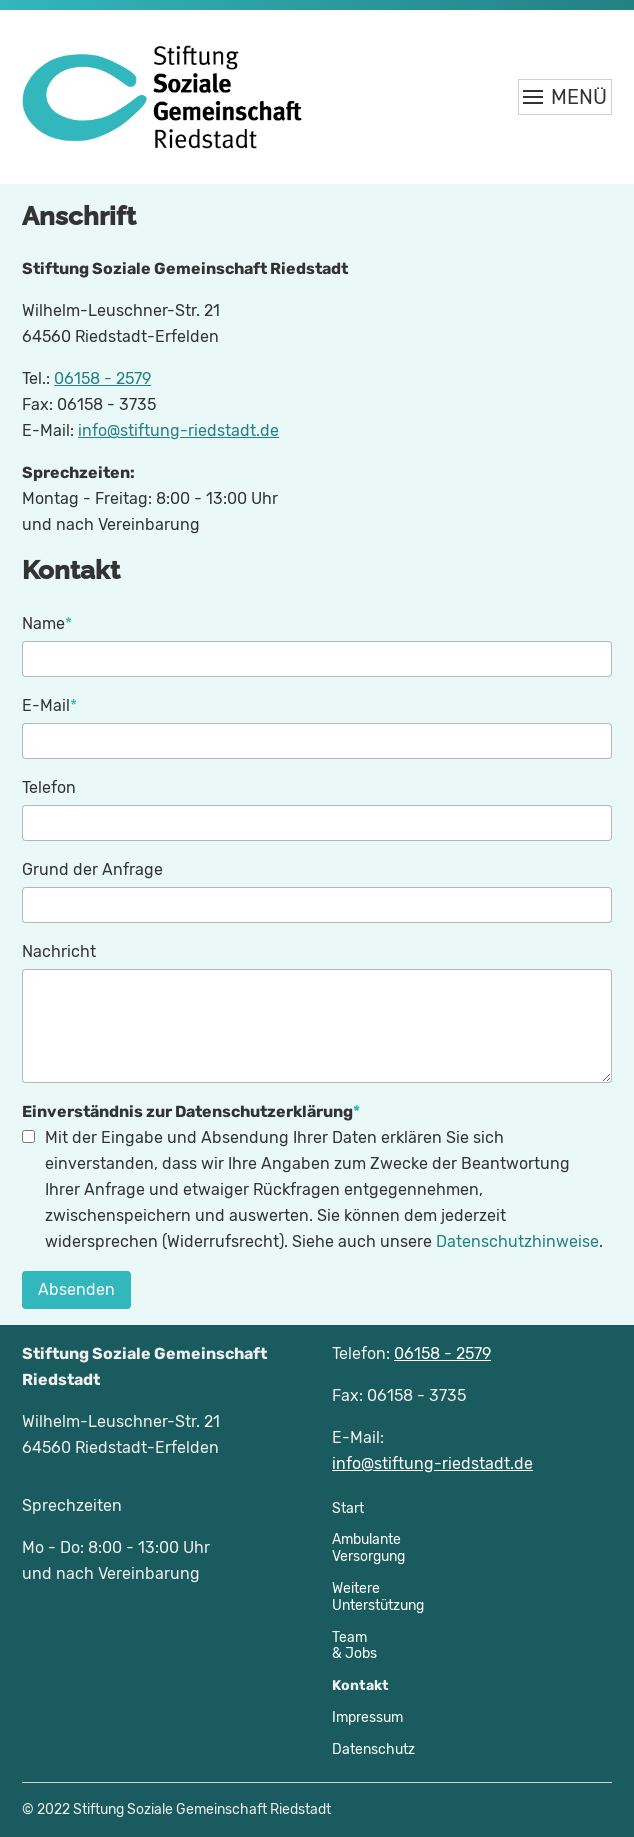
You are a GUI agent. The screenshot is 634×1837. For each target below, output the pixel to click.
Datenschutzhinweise (517, 1241)
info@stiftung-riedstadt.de (178, 430)
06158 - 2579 (102, 378)
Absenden (76, 1289)
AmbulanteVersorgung (368, 1548)
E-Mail (49, 704)
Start (348, 1508)
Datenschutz (373, 1749)
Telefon (49, 787)
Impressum (367, 1717)
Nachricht (59, 951)
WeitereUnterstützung (378, 1597)
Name (47, 622)
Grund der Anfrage (92, 869)
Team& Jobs (354, 1646)
